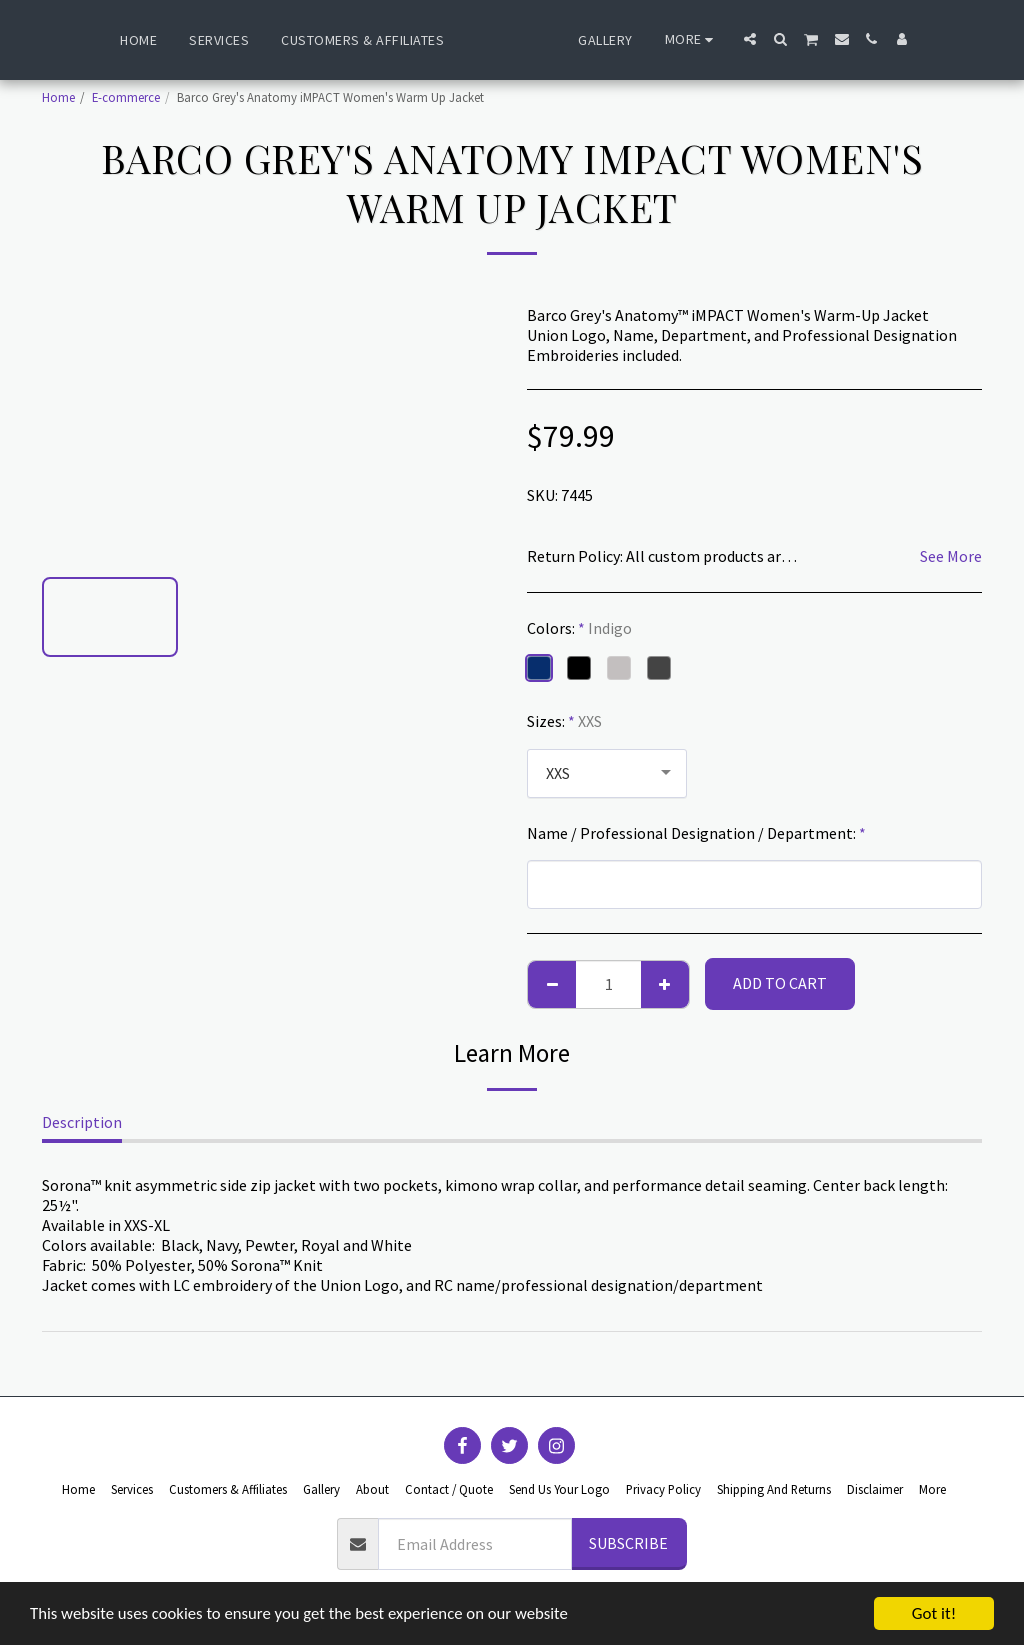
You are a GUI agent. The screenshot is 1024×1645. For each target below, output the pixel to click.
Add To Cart (780, 983)
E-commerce (126, 97)
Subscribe (628, 1543)
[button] (799, 39)
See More (951, 556)
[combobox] (607, 773)
